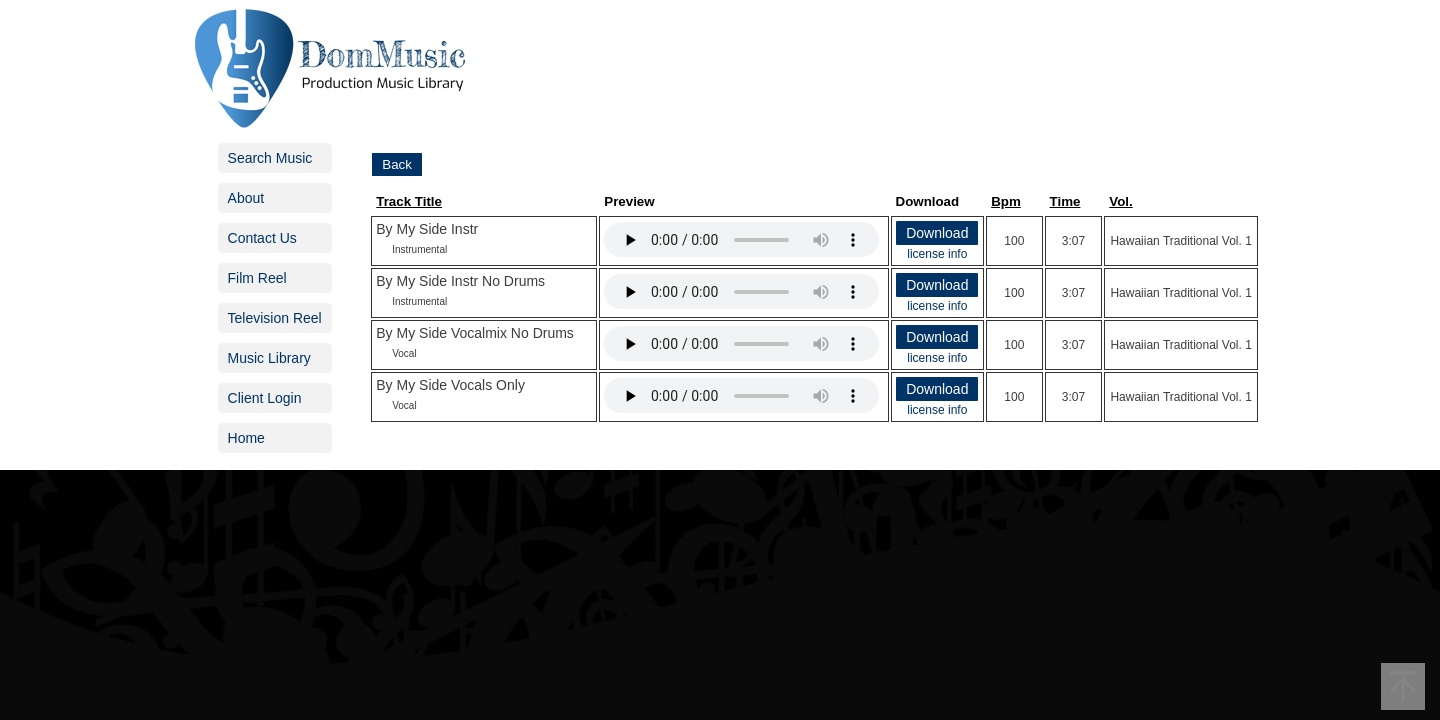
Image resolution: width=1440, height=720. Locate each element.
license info (937, 254)
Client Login (265, 398)
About (246, 198)
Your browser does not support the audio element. (741, 239)
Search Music (270, 158)
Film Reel (257, 278)
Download (937, 233)
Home (246, 438)
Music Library (269, 358)
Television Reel (275, 318)
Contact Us (262, 238)
